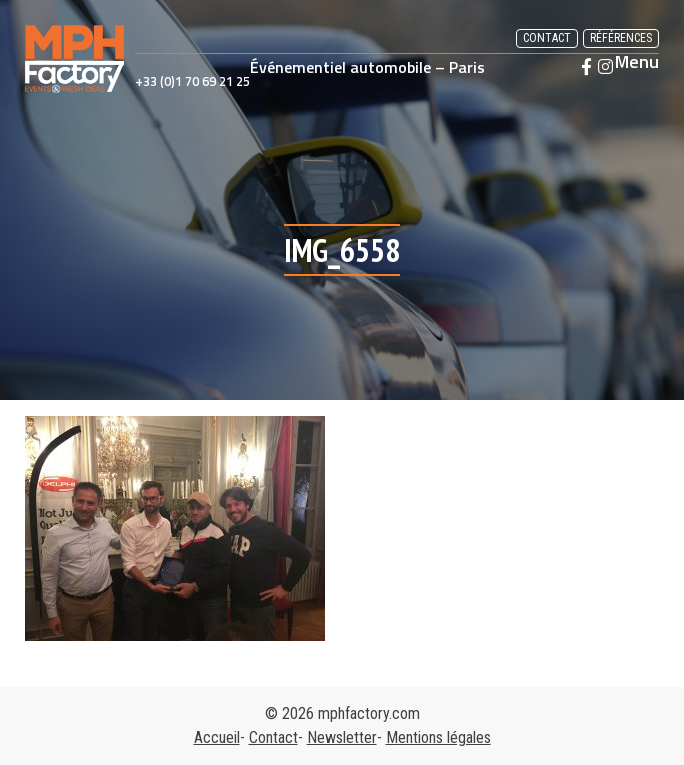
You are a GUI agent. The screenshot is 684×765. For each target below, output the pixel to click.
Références (621, 38)
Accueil (217, 737)
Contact (547, 38)
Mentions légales (438, 737)
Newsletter (342, 737)
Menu (637, 62)
